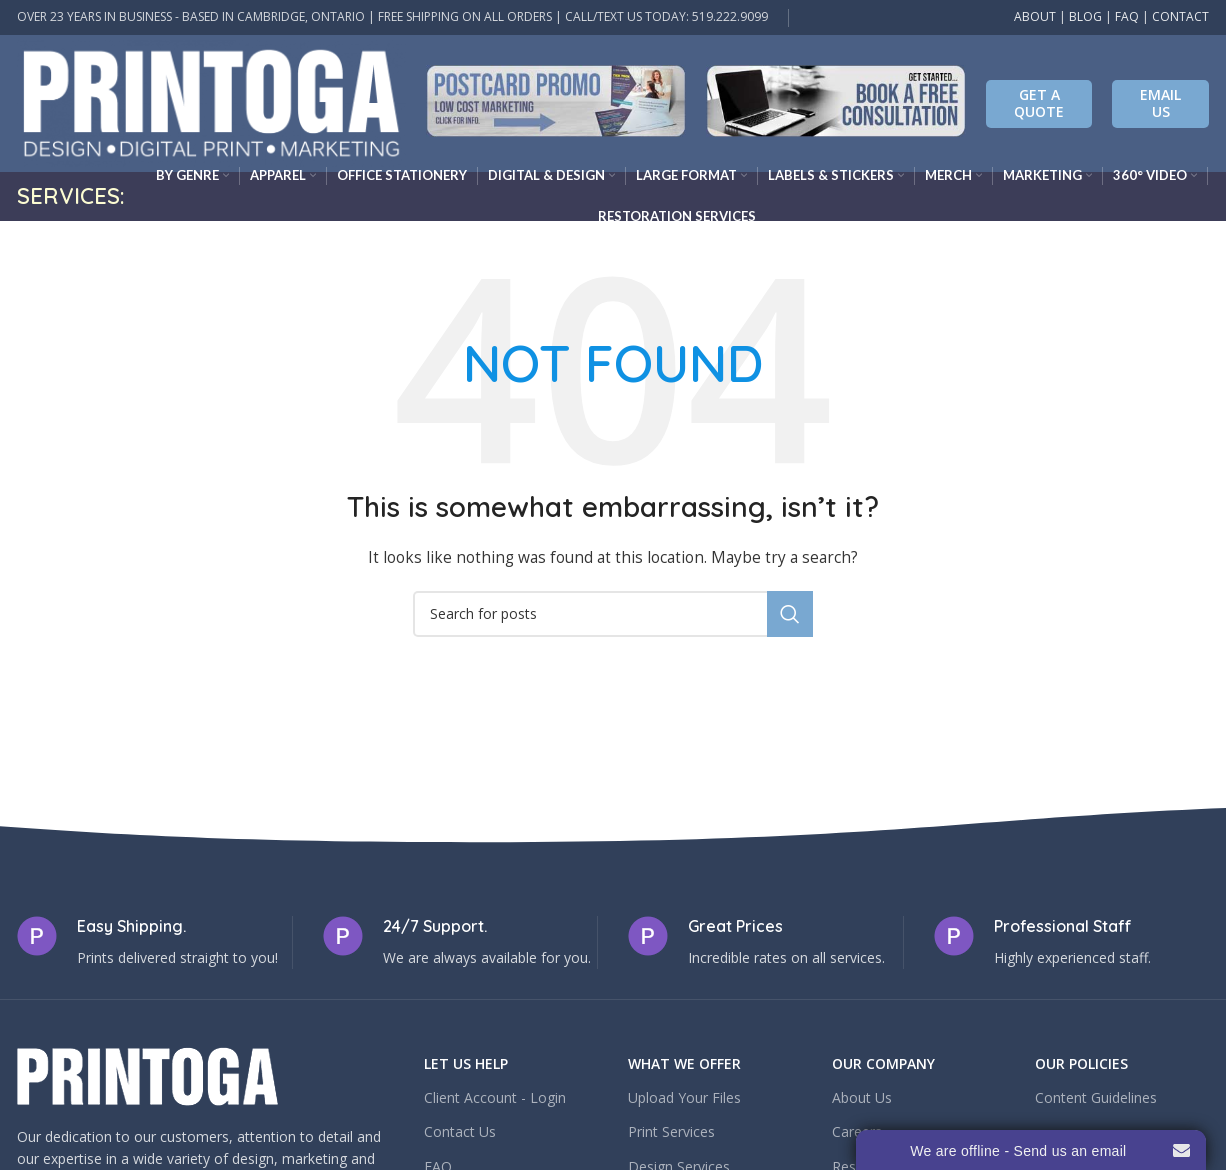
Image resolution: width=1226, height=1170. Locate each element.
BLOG (1085, 16)
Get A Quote (1039, 103)
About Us (862, 1097)
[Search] (613, 614)
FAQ (1127, 16)
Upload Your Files (684, 1097)
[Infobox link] (556, 103)
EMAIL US (1160, 103)
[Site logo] (211, 101)
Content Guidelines (1096, 1097)
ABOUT (1035, 16)
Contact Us (460, 1131)
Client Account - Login (495, 1097)
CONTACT (1180, 16)
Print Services (671, 1131)
